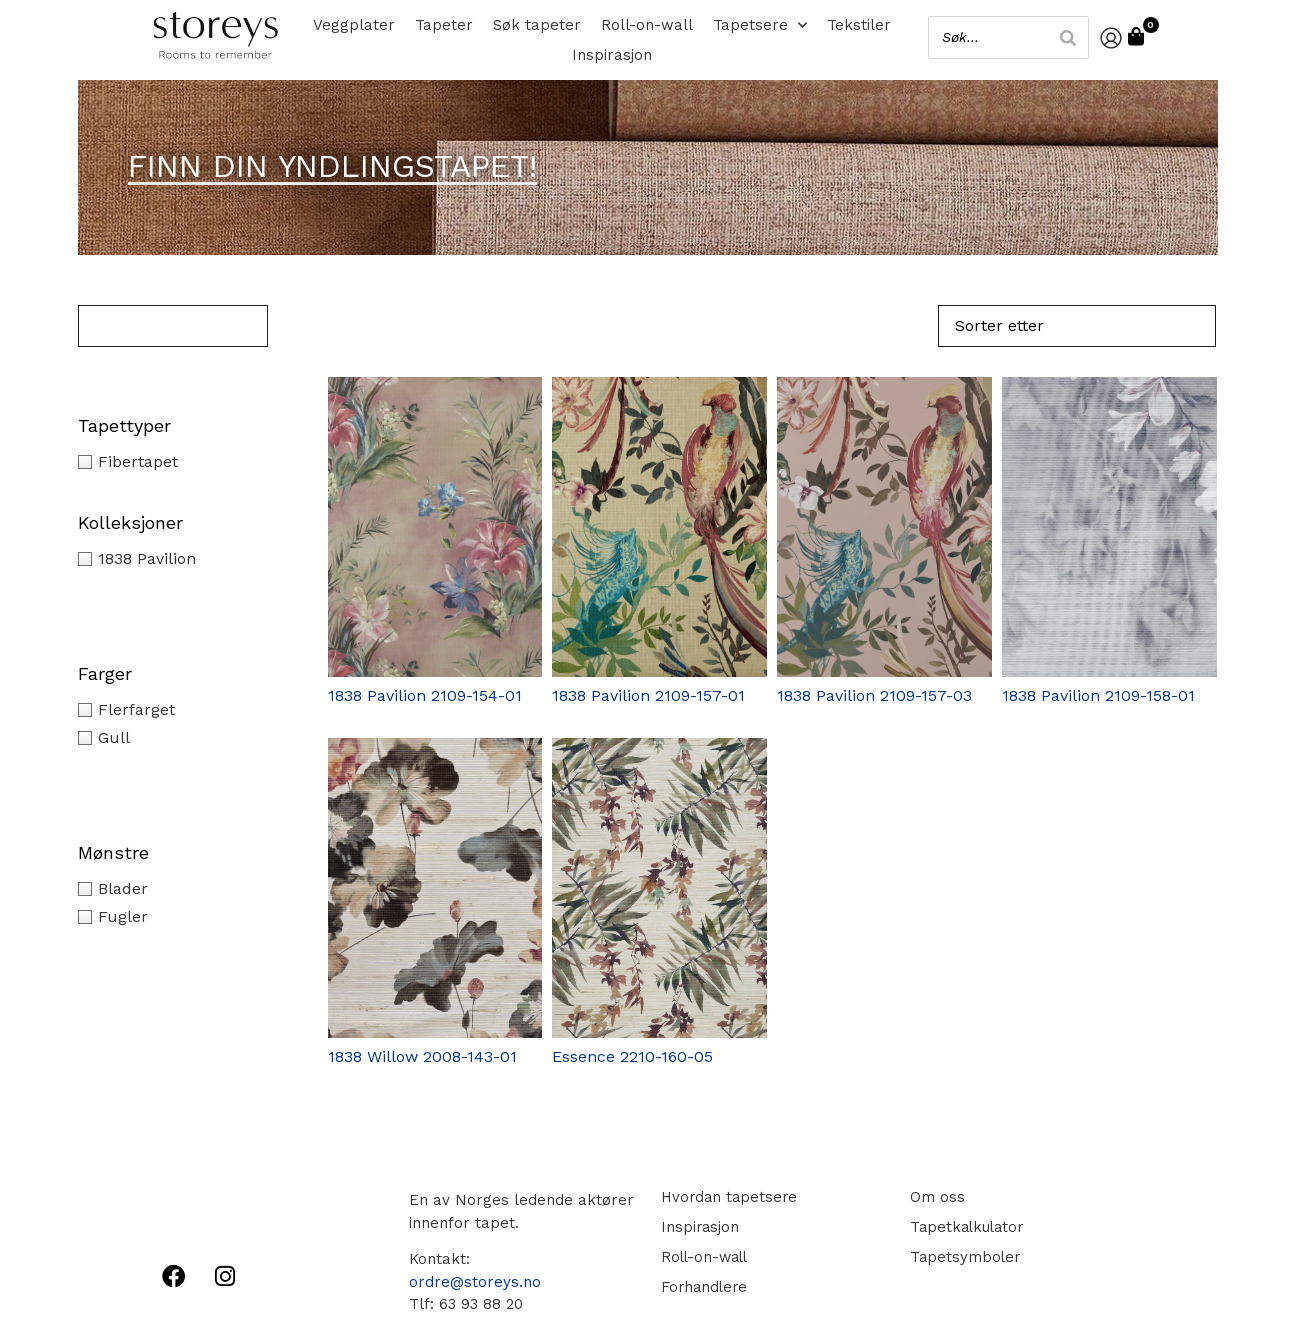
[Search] (1064, 37)
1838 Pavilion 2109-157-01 (648, 695)
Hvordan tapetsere (728, 1197)
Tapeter (444, 25)
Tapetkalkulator (965, 1227)
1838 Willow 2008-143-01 (422, 1056)
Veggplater (354, 25)
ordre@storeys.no (475, 1282)
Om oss (933, 1197)
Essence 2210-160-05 (632, 1056)
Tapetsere (760, 25)
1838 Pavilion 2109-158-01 (1098, 695)
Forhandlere (703, 1287)
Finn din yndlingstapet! (332, 166)
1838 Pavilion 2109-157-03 (874, 695)
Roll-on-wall (647, 25)
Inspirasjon (612, 55)
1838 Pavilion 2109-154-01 (425, 695)
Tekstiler (859, 25)
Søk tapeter (537, 25)
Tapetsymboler (962, 1257)
